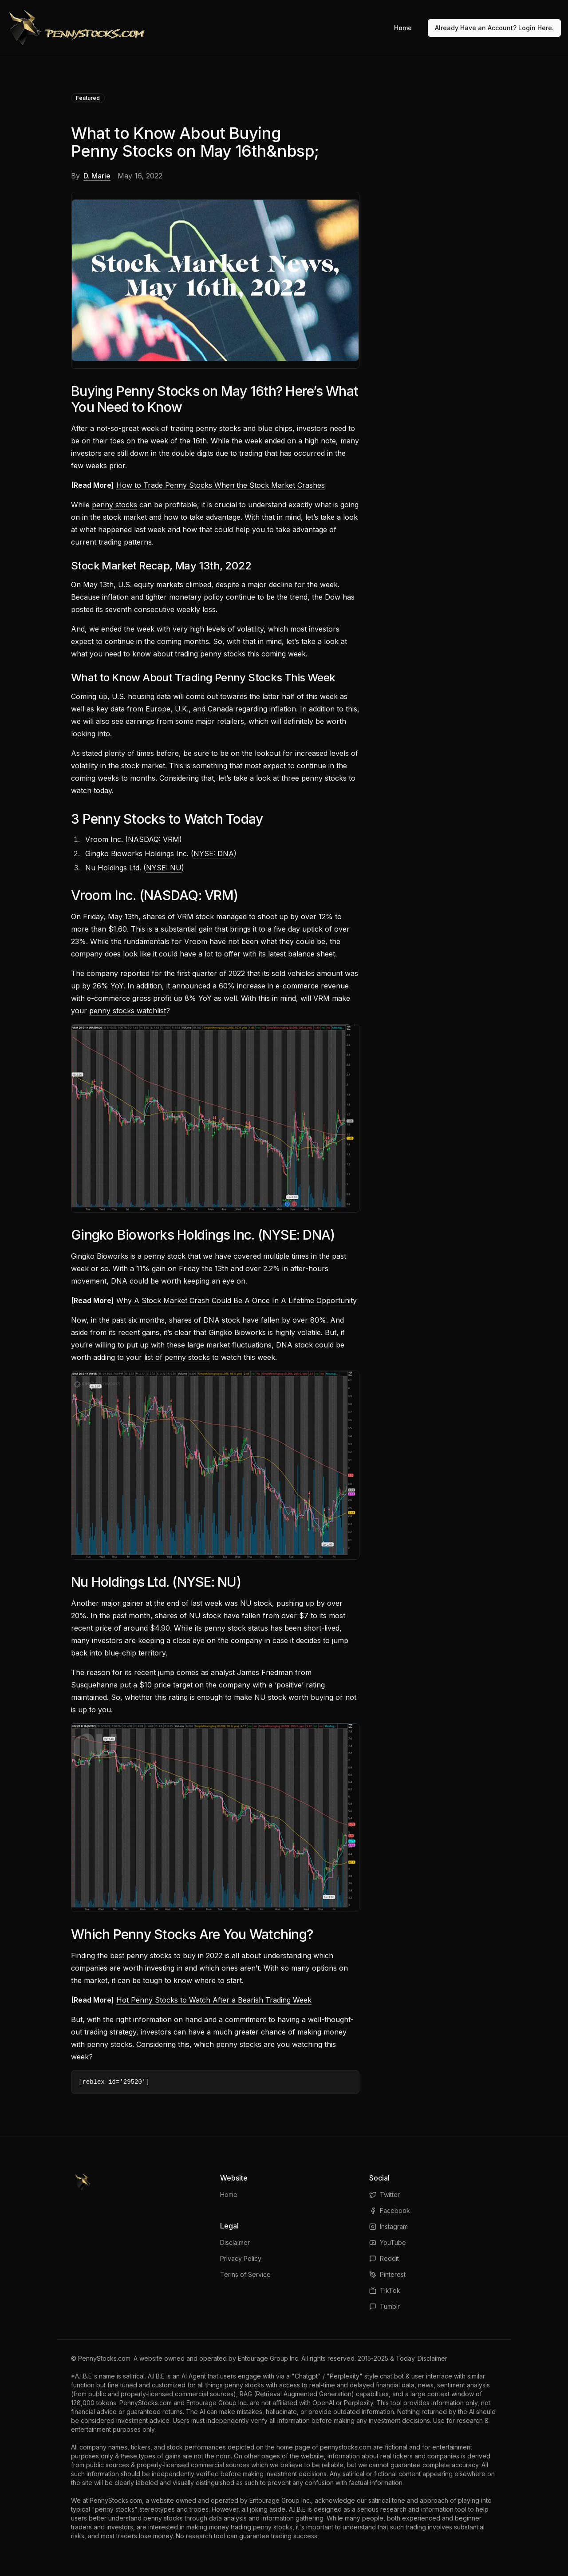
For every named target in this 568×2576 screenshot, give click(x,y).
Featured (88, 98)
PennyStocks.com (104, 2358)
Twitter (384, 2194)
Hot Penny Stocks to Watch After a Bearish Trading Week (214, 1999)
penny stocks (114, 504)
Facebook (389, 2210)
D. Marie (96, 175)
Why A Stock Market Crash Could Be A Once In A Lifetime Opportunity (236, 1300)
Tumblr (384, 2306)
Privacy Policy (240, 2258)
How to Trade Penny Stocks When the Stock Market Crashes (220, 485)
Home (403, 28)
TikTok (384, 2290)
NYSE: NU (163, 867)
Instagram (388, 2226)
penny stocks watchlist (127, 1010)
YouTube (387, 2242)
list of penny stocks (177, 1357)
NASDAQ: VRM (153, 839)
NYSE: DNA (213, 853)
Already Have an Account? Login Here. (494, 28)
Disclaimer (235, 2242)
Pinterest (387, 2274)
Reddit (384, 2258)
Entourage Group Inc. (269, 2358)
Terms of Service (245, 2274)
